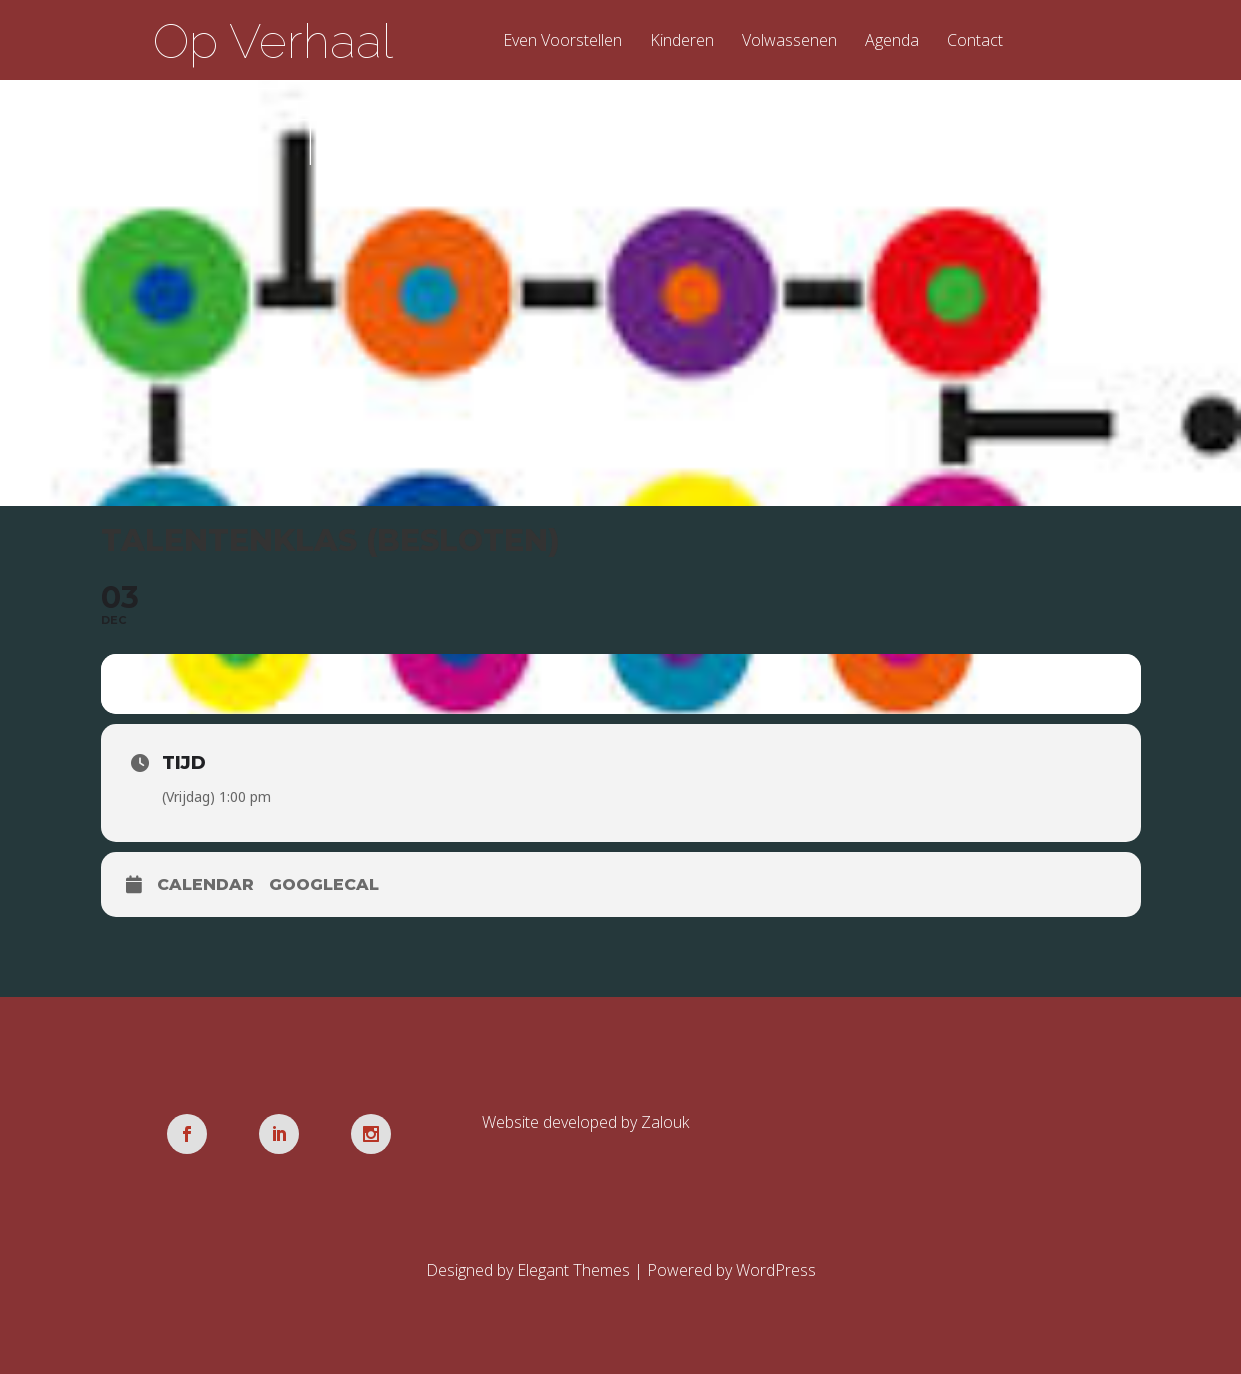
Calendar (205, 884)
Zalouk (665, 1122)
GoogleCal (324, 884)
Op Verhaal (273, 41)
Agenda (892, 41)
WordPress (776, 1270)
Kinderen (682, 41)
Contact (975, 41)
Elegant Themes (573, 1270)
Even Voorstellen (562, 41)
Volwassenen (789, 41)
